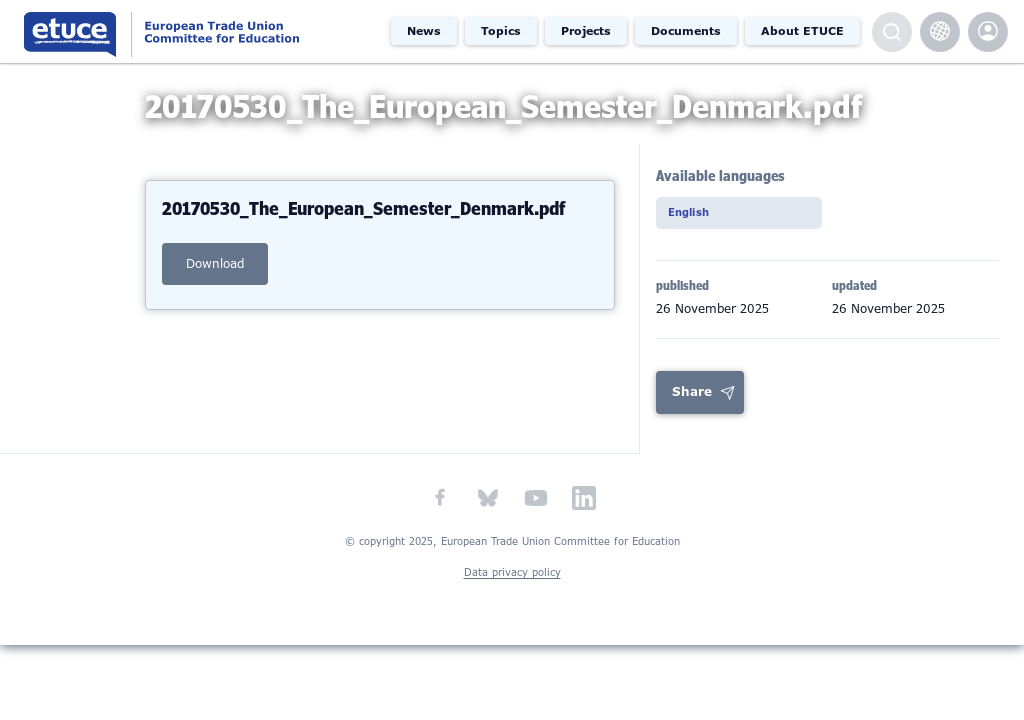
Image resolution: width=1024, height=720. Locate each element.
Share (692, 410)
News (424, 31)
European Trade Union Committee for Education (193, 31)
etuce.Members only (988, 32)
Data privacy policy (512, 590)
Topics (501, 31)
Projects (586, 31)
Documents (686, 31)
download (215, 278)
